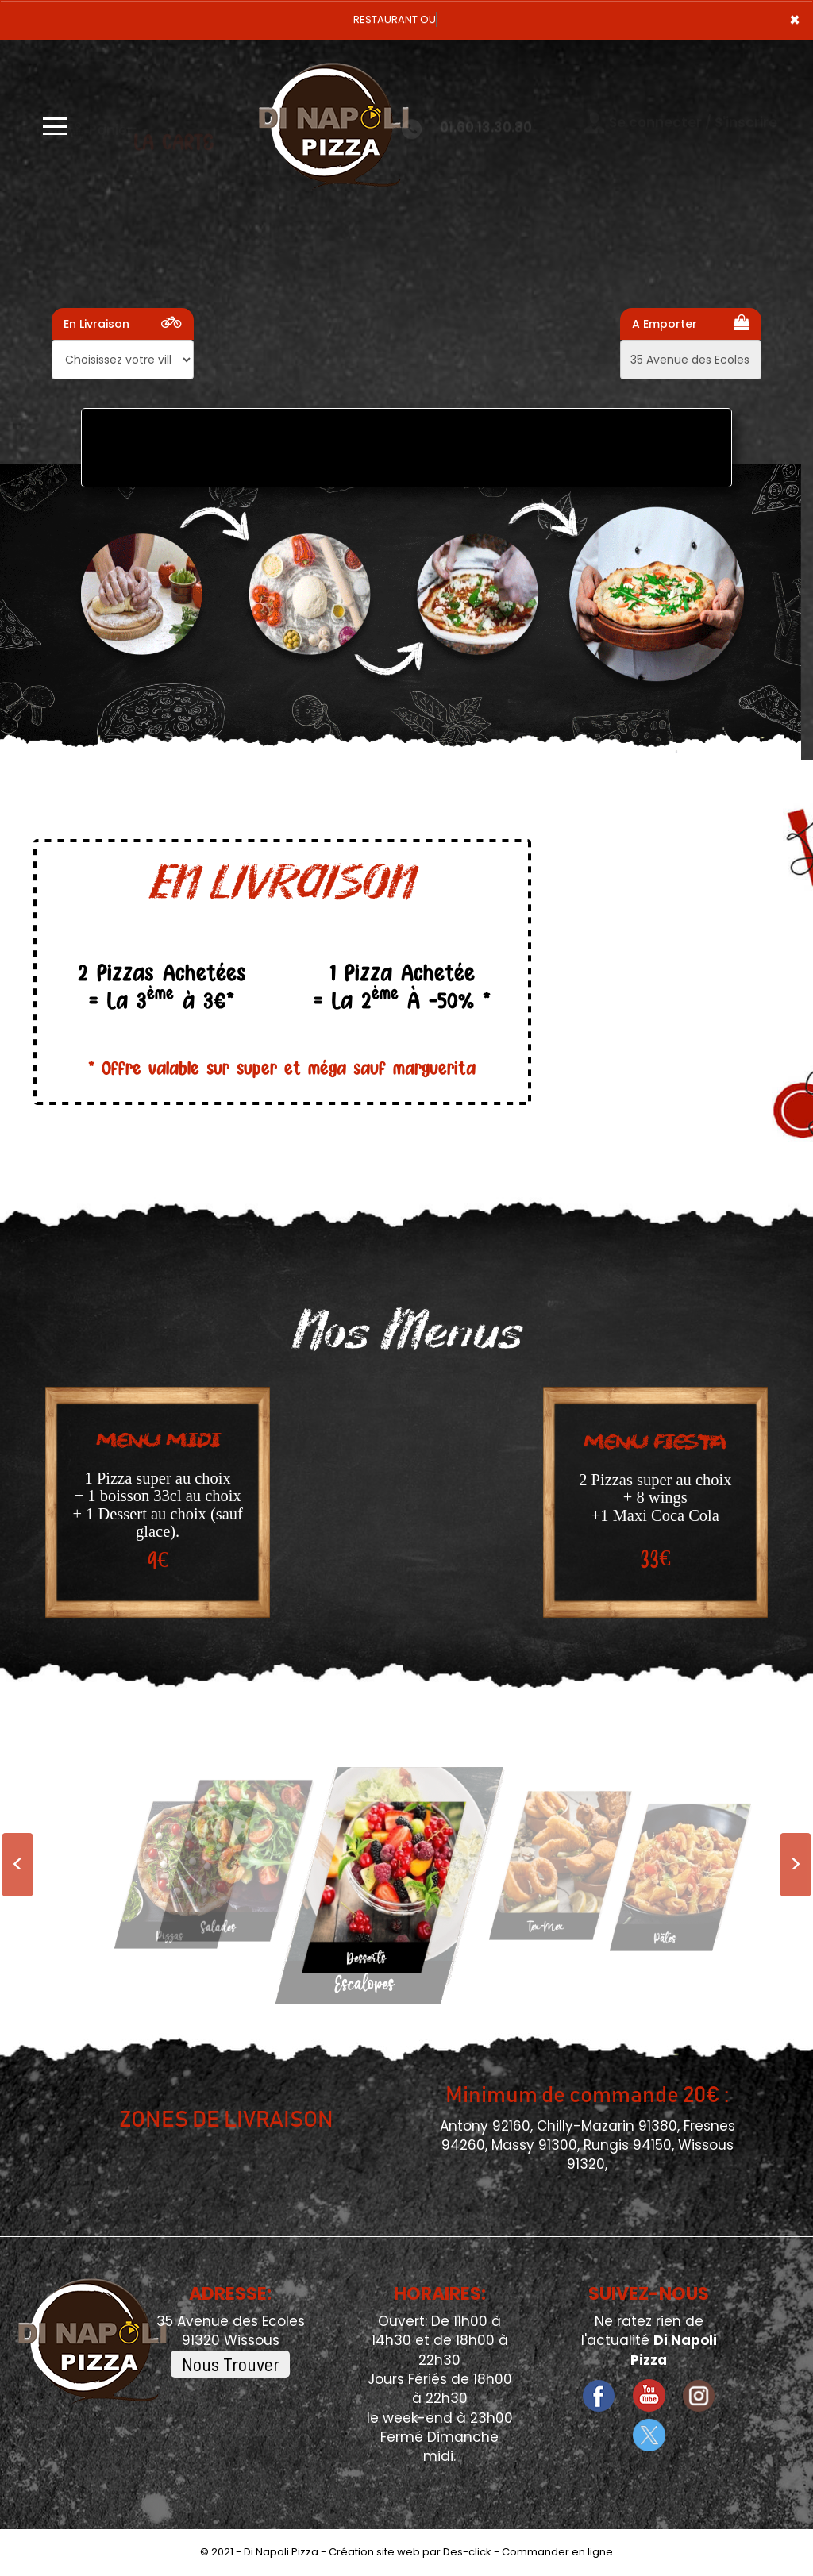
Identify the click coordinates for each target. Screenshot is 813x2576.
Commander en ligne (557, 2551)
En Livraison (123, 323)
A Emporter (691, 323)
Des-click (467, 2551)
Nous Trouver (230, 2363)
